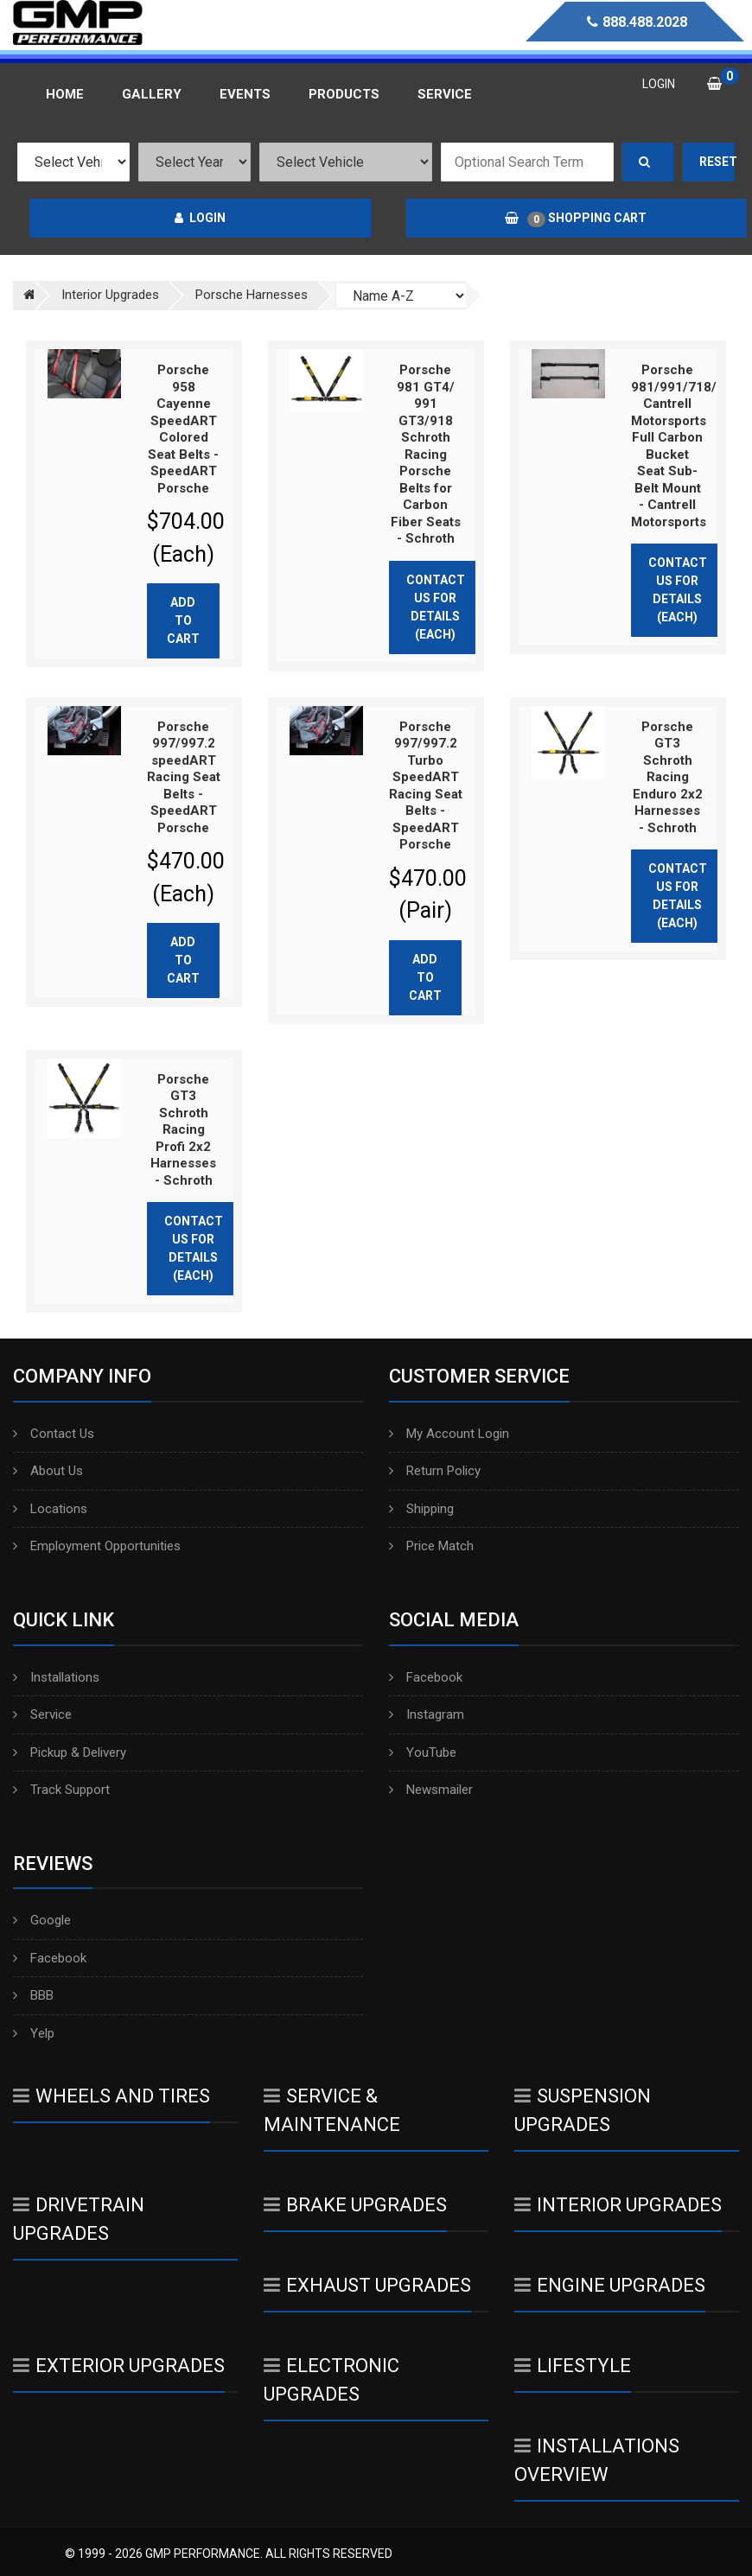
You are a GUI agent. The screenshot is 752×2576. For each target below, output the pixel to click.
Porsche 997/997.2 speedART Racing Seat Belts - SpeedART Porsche (183, 777)
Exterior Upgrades (119, 2365)
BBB (33, 1995)
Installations (56, 1677)
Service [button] (444, 94)
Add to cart (183, 620)
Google (42, 1920)
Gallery (152, 94)
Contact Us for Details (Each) (435, 607)
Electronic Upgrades (331, 2380)
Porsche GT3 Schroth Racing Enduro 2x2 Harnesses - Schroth (668, 777)
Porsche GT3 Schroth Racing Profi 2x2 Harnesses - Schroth (183, 1130)
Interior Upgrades (618, 2205)
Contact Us (53, 1433)
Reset (716, 162)
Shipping (421, 1509)
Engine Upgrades (609, 2285)
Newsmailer (431, 1789)
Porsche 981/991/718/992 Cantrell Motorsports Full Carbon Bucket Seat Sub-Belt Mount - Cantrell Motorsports (685, 446)
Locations (50, 1509)
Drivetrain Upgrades (78, 2219)
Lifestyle (572, 2365)
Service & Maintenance (332, 2110)
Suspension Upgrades (582, 2110)
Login (200, 218)
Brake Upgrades (355, 2205)
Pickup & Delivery (69, 1752)
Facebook (425, 1677)
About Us (48, 1471)
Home (65, 94)
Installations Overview (596, 2460)
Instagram (426, 1714)
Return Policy (435, 1471)
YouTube (422, 1752)
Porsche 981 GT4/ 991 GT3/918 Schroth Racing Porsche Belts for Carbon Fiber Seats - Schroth (426, 454)
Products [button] (344, 94)
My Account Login (449, 1433)
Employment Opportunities (97, 1546)
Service (42, 1714)
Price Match (431, 1546)
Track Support (61, 1789)
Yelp (33, 2033)
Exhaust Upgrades (367, 2285)
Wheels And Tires (111, 2096)
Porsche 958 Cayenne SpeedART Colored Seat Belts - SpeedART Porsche (183, 429)
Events (245, 94)
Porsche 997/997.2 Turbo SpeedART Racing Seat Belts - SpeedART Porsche (425, 786)
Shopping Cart (576, 218)
